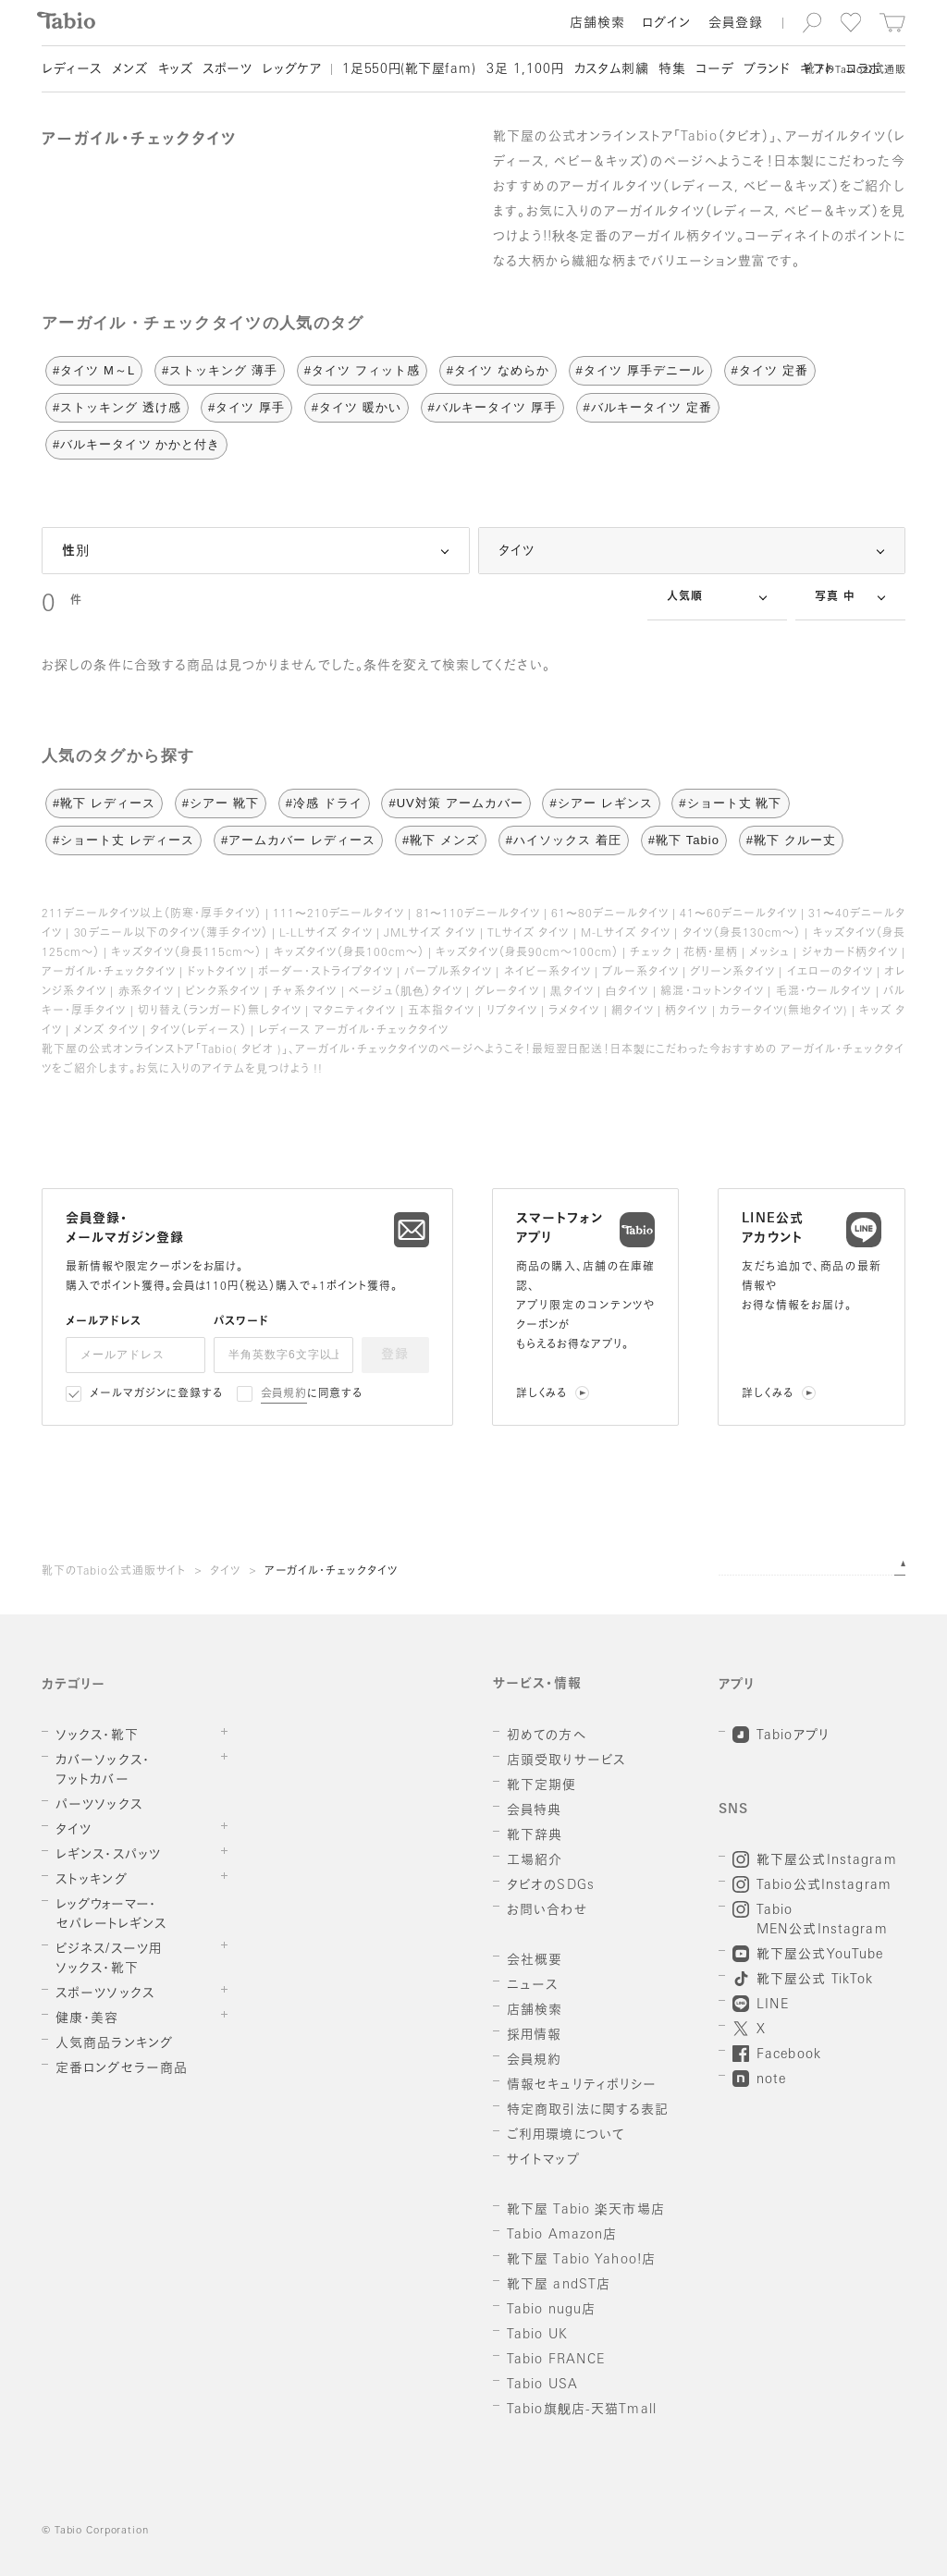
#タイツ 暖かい (356, 407)
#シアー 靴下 (220, 803)
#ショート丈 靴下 (730, 803)
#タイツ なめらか (498, 370)
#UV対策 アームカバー (455, 803)
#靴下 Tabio (683, 840)
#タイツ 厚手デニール (640, 370)
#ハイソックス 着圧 (563, 840)
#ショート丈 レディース (123, 840)
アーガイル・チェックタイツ (331, 1571)
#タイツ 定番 (770, 370)
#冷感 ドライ (324, 803)
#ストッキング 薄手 (219, 370)
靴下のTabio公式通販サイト (114, 1571)
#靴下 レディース (104, 803)
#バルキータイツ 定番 (648, 407)
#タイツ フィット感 (362, 370)
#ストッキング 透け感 (117, 407)
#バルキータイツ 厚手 (492, 407)
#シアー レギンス (600, 803)
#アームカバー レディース (298, 840)
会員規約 (284, 1394)
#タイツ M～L (94, 370)
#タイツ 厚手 (246, 407)
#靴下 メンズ (440, 840)
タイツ (225, 1571)
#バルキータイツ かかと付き (136, 444)
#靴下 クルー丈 (791, 840)
